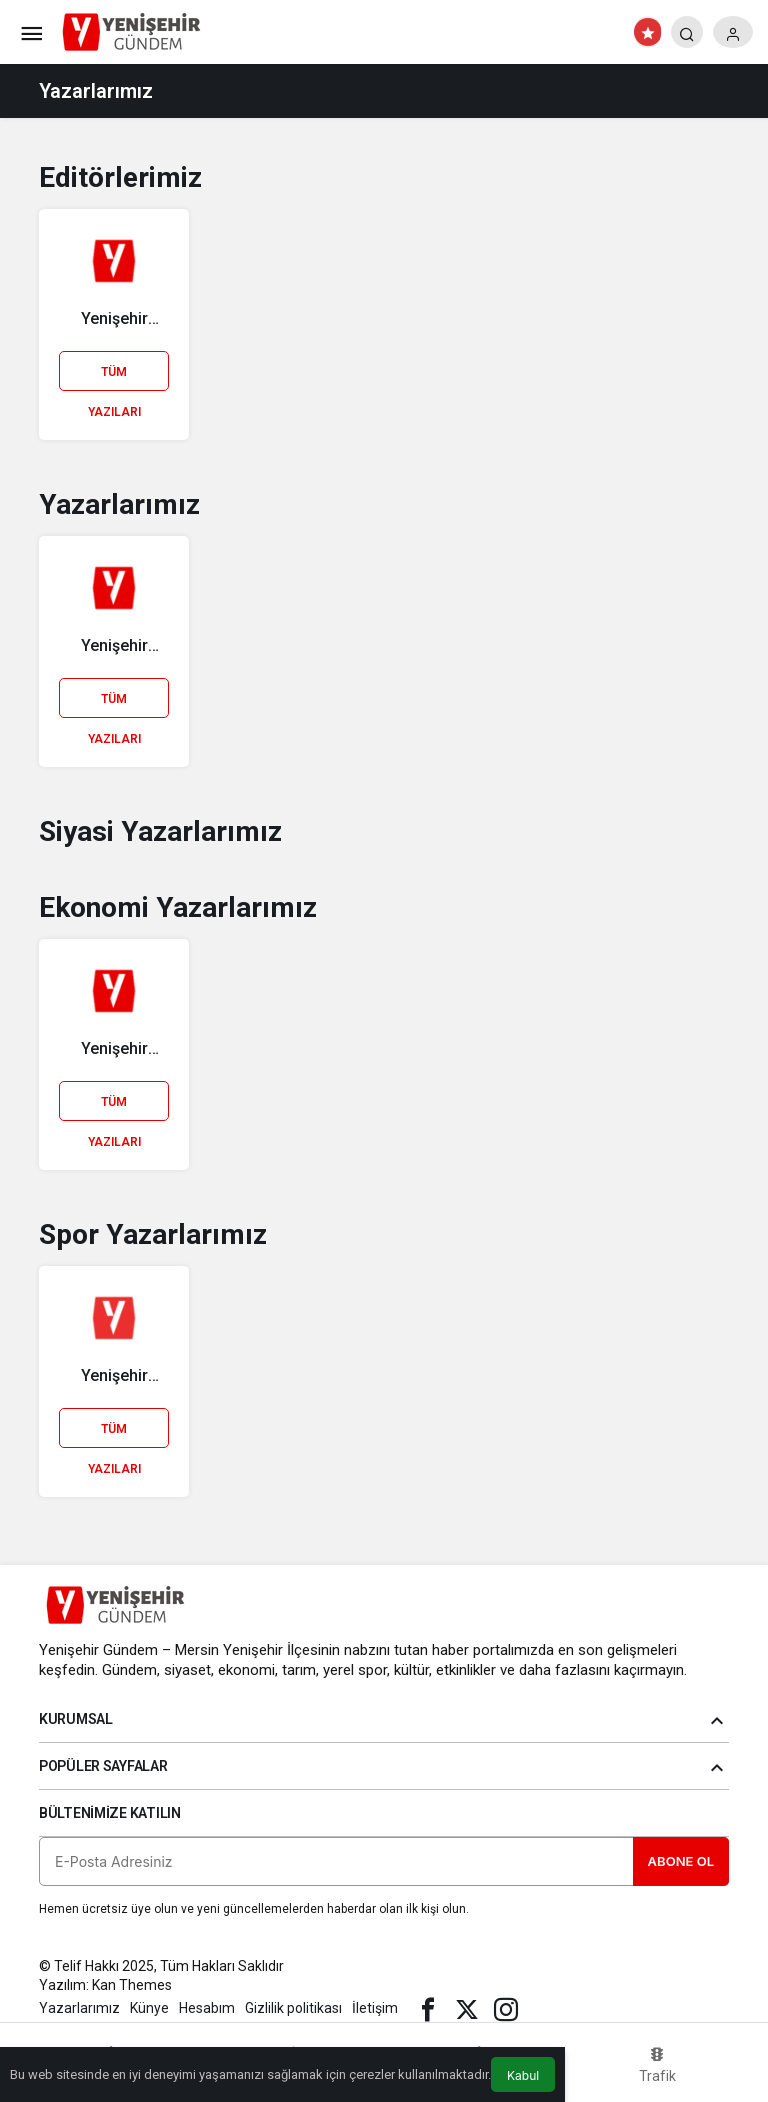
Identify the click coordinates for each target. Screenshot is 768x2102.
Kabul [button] (523, 2075)
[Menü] (31, 32)
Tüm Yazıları (114, 378)
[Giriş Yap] (733, 32)
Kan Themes (132, 1985)
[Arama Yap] (687, 32)
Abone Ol (681, 1861)
